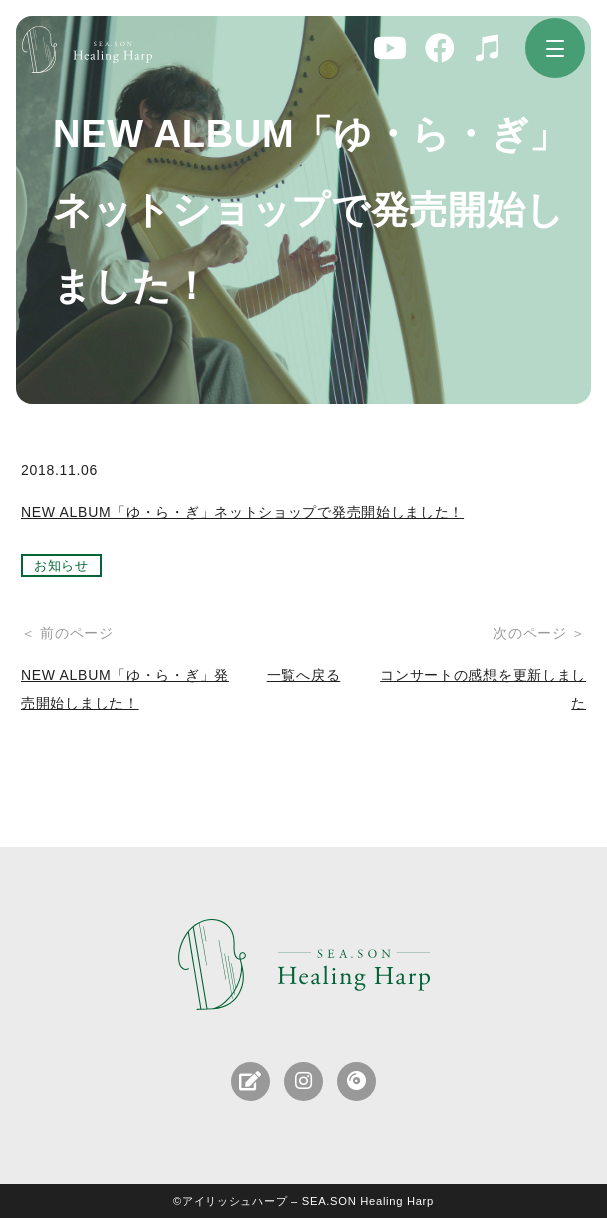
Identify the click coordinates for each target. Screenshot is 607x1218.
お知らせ (61, 565)
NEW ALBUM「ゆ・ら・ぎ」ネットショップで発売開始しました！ (242, 512)
